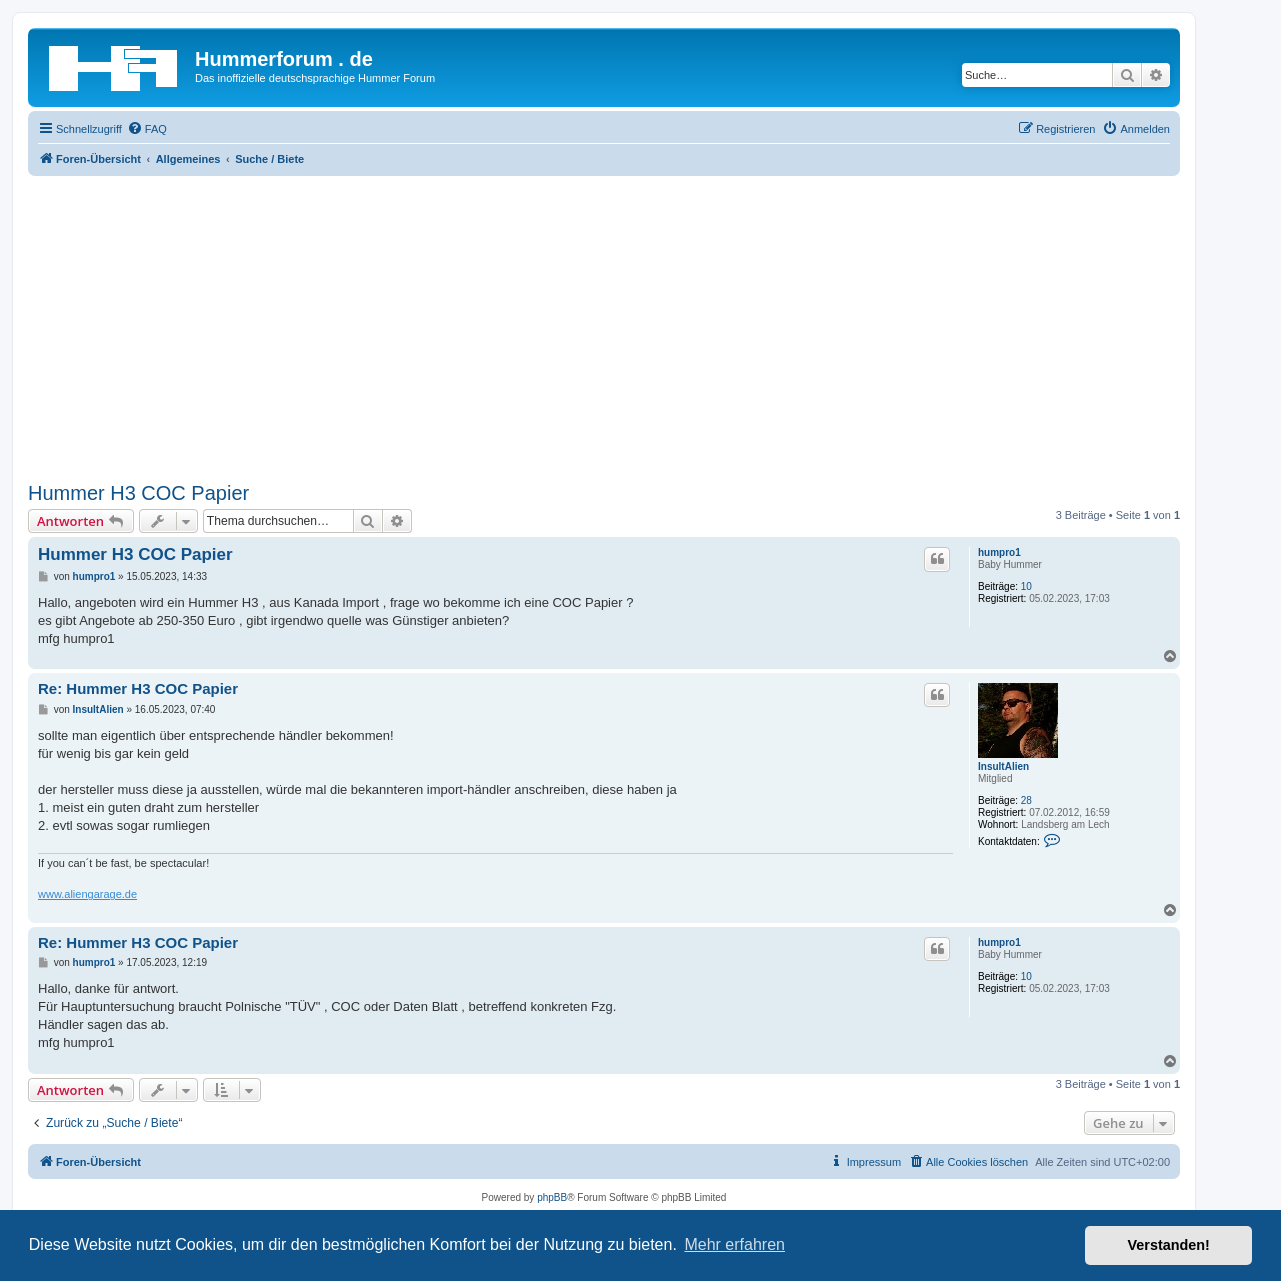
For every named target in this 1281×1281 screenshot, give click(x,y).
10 (1026, 586)
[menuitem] (147, 129)
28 (1026, 800)
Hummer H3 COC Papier (138, 493)
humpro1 (999, 552)
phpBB (552, 1197)
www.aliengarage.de (87, 894)
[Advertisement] (604, 326)
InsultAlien (1003, 766)
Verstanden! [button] (1169, 1245)
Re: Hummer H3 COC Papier (138, 688)
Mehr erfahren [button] (734, 1244)
